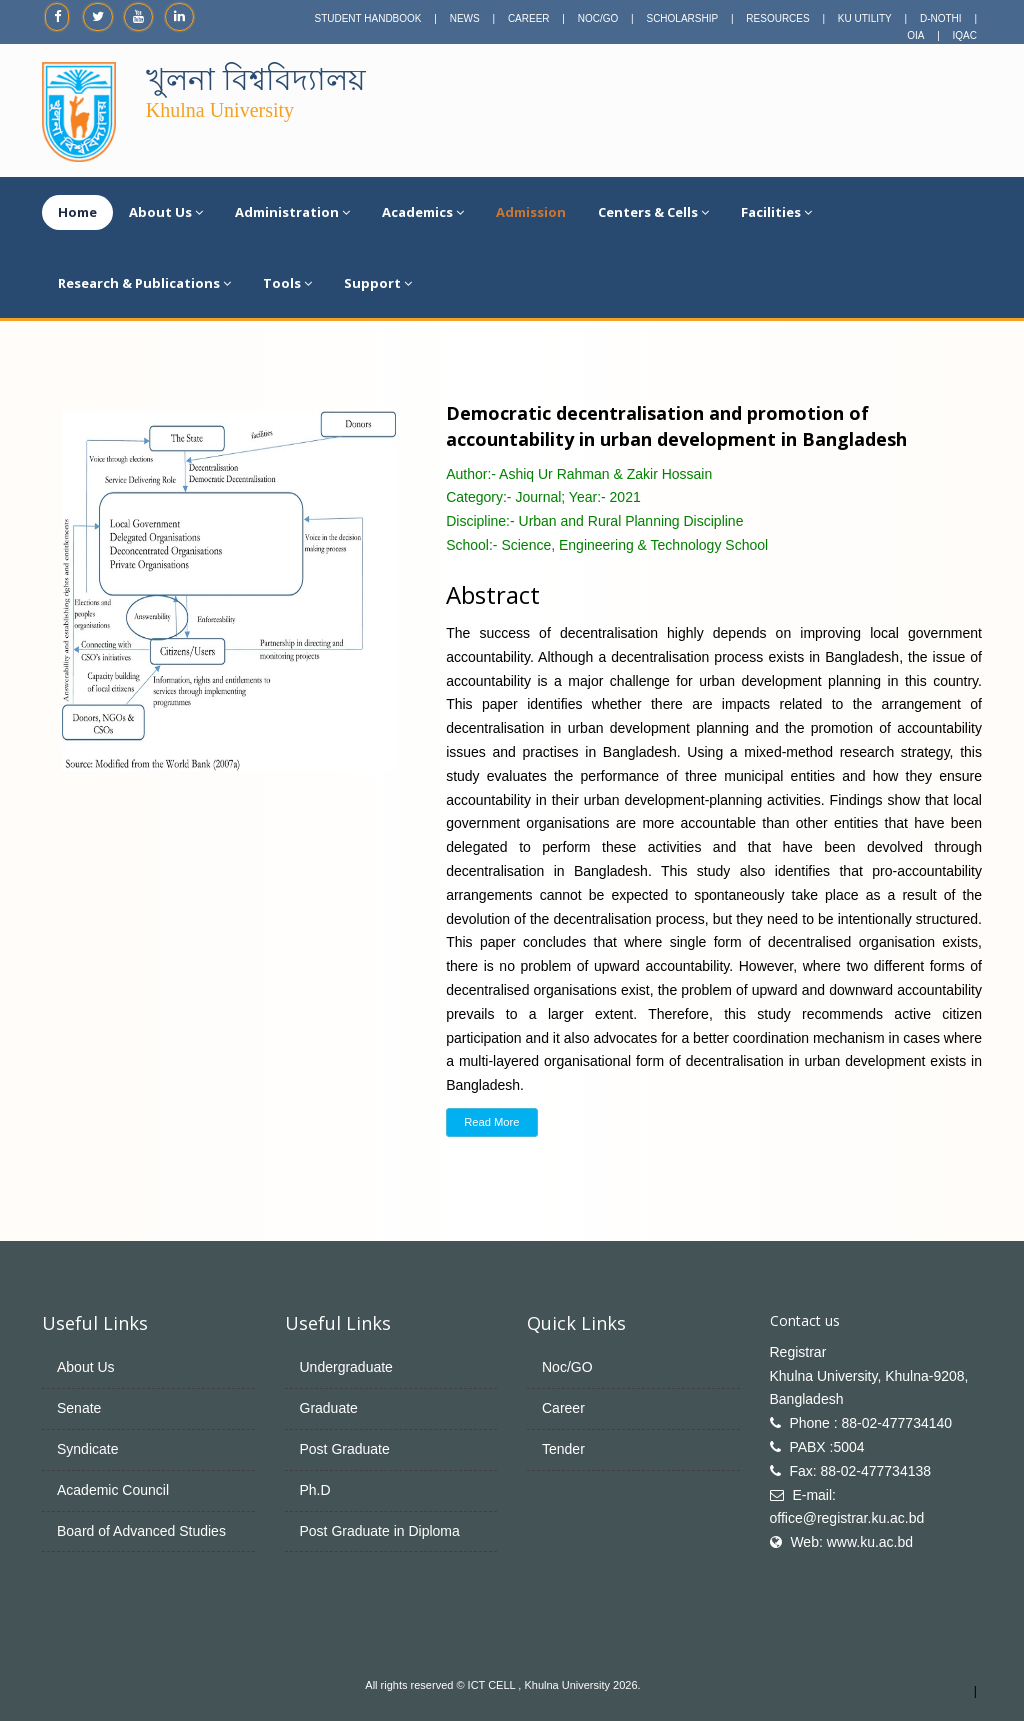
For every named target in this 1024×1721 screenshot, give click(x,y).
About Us (166, 212)
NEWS (465, 18)
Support (378, 283)
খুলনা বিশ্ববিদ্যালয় (256, 79)
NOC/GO (598, 18)
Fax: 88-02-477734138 (860, 1471)
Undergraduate (346, 1367)
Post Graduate (345, 1449)
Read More (491, 1122)
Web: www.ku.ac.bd (851, 1542)
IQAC (965, 35)
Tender (563, 1449)
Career (563, 1408)
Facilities (776, 212)
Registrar (798, 1352)
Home (77, 212)
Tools (287, 283)
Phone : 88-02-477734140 (870, 1423)
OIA (915, 35)
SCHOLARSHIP (682, 18)
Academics (423, 212)
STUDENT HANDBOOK (367, 18)
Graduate (329, 1408)
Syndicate (87, 1449)
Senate (79, 1408)
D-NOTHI (941, 18)
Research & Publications (144, 283)
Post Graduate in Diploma (380, 1531)
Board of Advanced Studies (141, 1531)
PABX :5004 (826, 1447)
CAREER (529, 18)
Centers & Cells (653, 212)
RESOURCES (777, 18)
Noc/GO (567, 1367)
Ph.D (315, 1490)
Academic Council (113, 1490)
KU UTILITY (865, 18)
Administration (292, 212)
